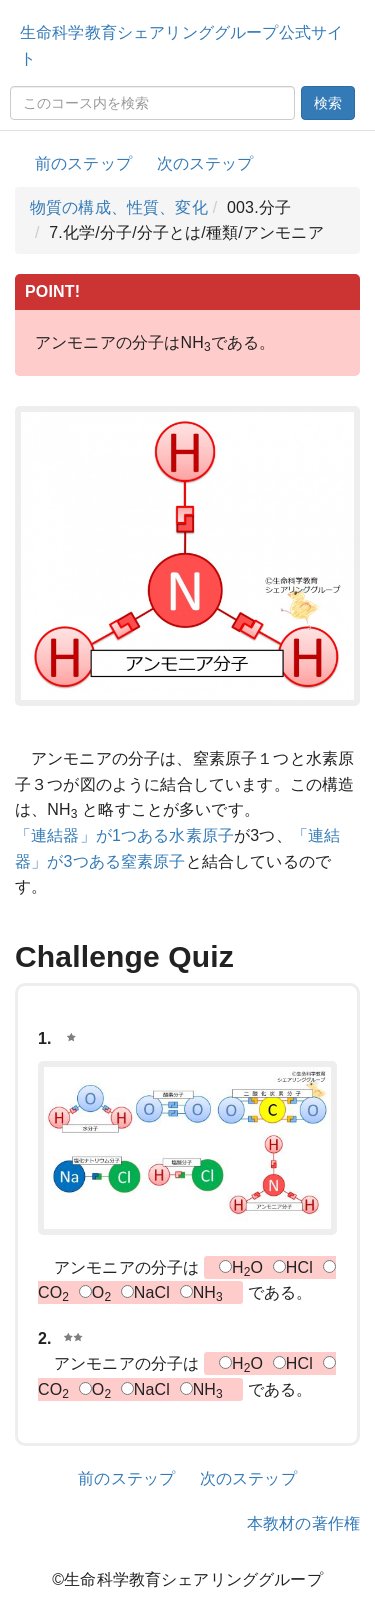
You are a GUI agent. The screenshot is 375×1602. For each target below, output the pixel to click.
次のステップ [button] (205, 163)
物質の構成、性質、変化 (119, 207)
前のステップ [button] (83, 163)
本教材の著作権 (303, 1523)
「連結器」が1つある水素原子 (124, 835)
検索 (328, 103)
